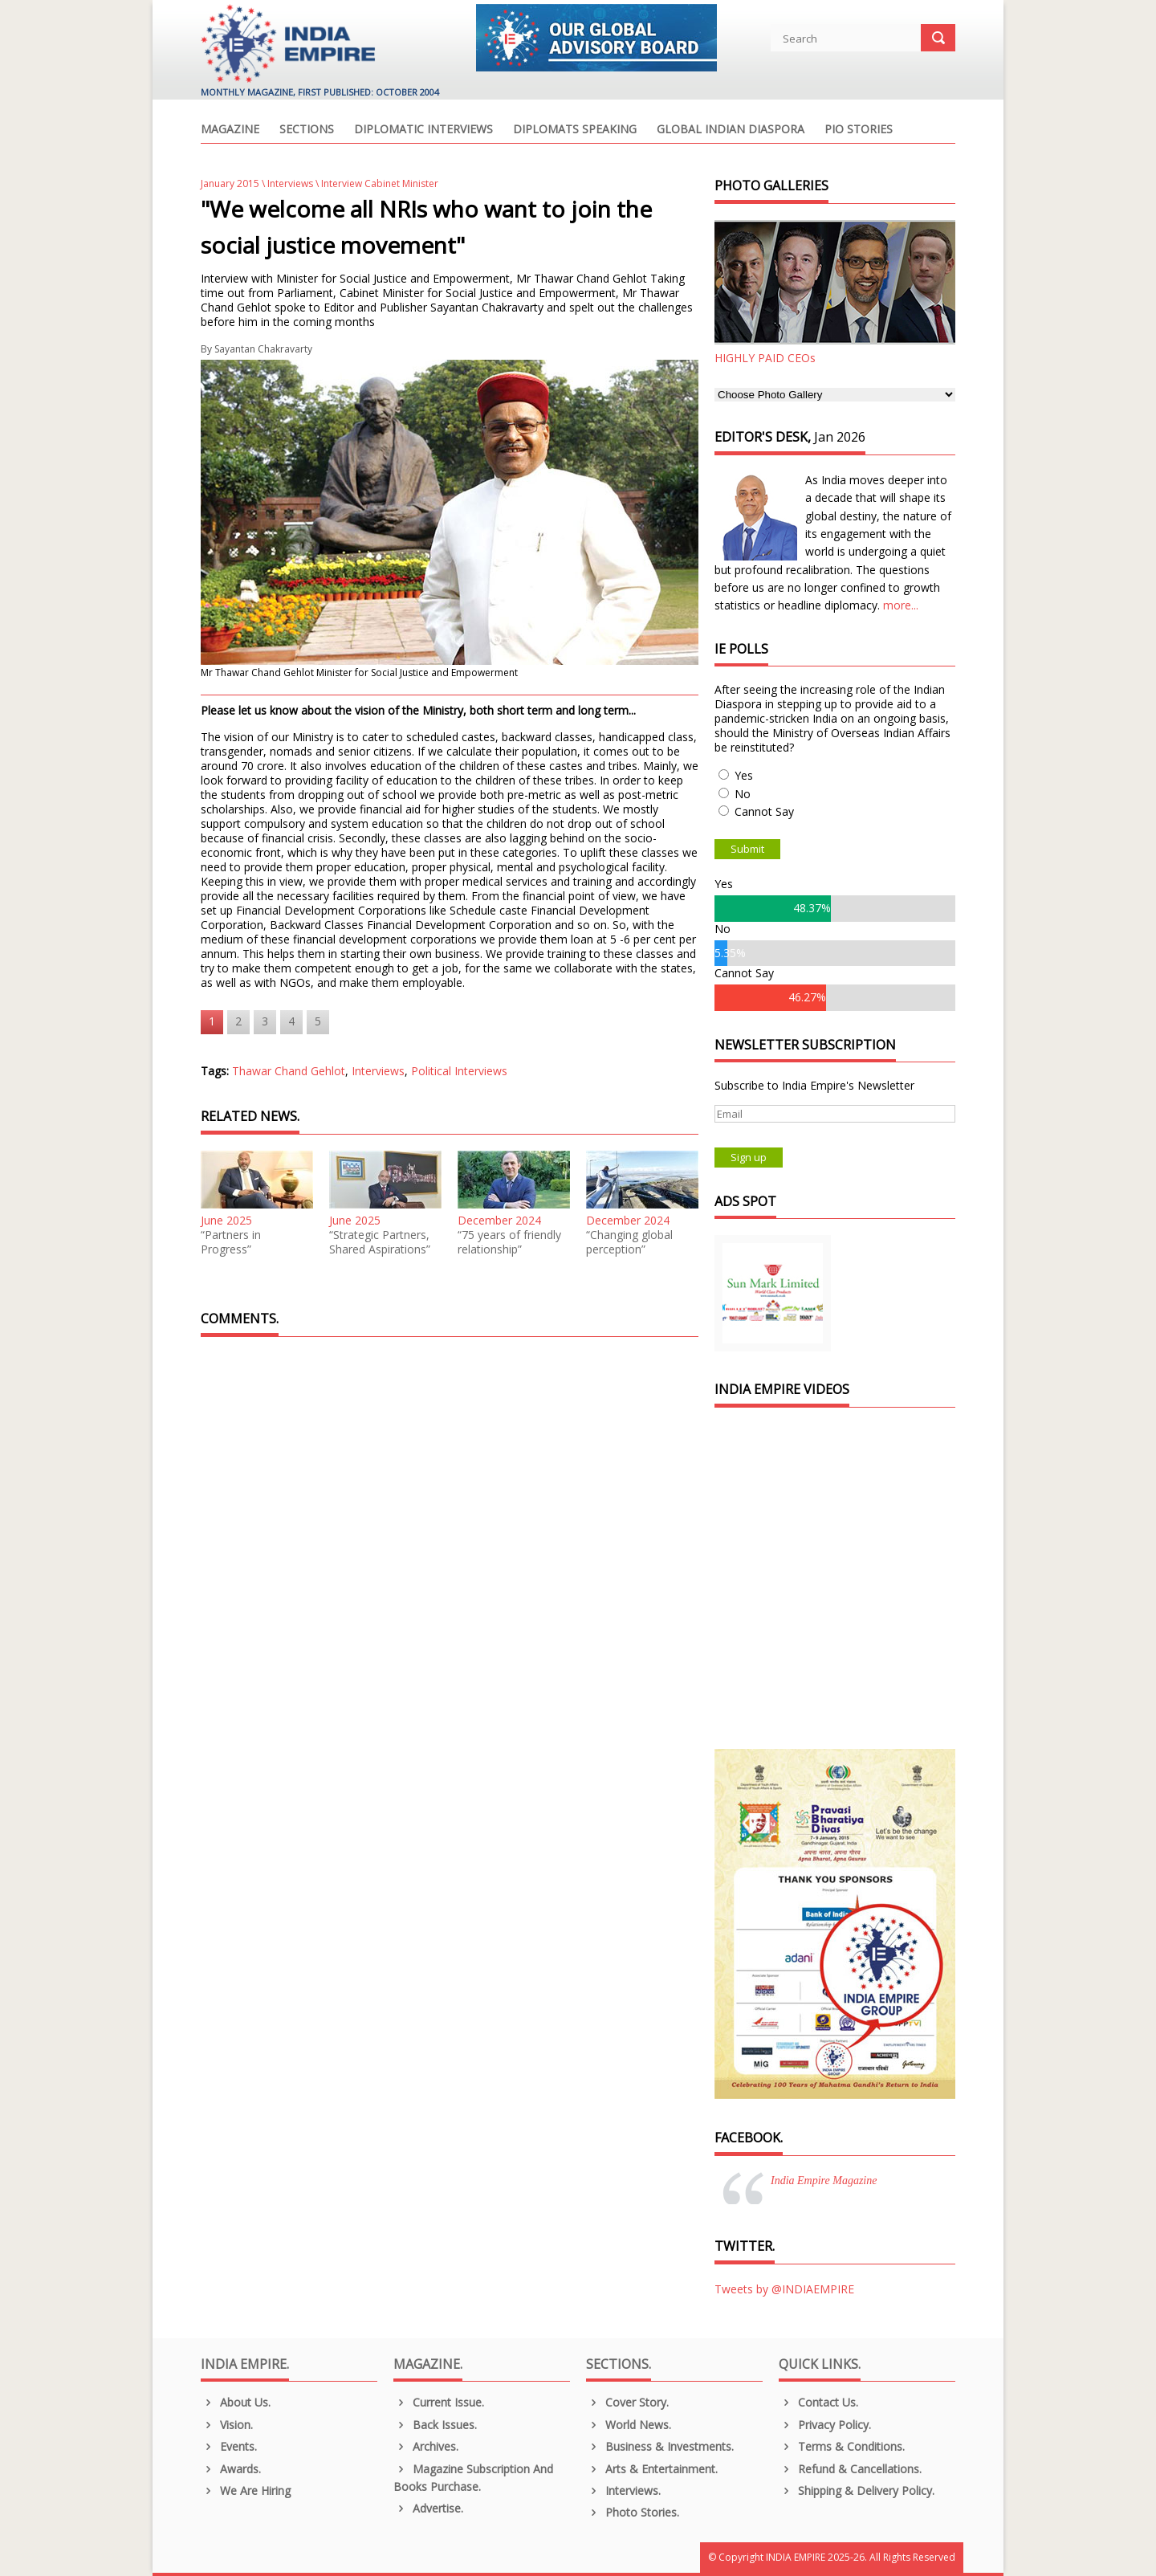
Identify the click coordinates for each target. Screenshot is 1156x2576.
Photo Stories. (632, 2512)
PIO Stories (858, 130)
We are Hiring (246, 2490)
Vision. (227, 2424)
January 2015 (230, 183)
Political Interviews (459, 1070)
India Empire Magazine (824, 2181)
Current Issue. (438, 2402)
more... (900, 605)
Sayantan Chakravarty (263, 349)
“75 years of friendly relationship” (509, 1242)
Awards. (231, 2468)
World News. (628, 2424)
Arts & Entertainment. (652, 2468)
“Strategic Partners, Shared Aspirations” (379, 1242)
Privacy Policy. (825, 2424)
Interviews (290, 183)
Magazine (230, 130)
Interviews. (623, 2490)
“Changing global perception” (629, 1242)
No (743, 793)
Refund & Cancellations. (850, 2468)
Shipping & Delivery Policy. (856, 2490)
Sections (306, 130)
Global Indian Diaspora (730, 130)
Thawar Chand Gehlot (288, 1070)
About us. (236, 2402)
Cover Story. (627, 2402)
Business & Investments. (660, 2446)
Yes (744, 775)
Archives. (425, 2446)
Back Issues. (435, 2424)
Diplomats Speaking (575, 130)
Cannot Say (764, 811)
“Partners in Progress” (231, 1242)
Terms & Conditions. (842, 2446)
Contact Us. (818, 2402)
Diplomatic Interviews (423, 130)
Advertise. (428, 2508)
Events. (229, 2446)
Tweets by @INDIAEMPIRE (784, 2289)
